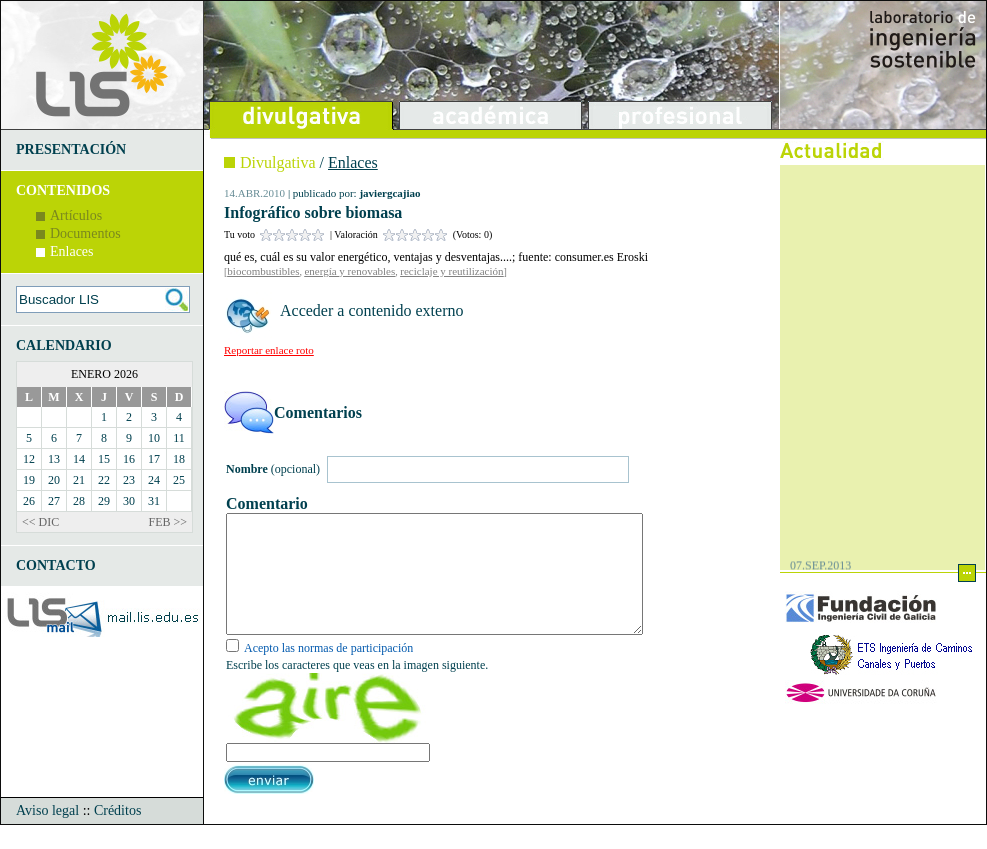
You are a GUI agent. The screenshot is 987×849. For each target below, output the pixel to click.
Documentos (85, 233)
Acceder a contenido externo (371, 310)
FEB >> (167, 522)
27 (54, 501)
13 (54, 459)
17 (154, 459)
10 (154, 438)
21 (79, 480)
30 (129, 501)
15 (104, 459)
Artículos (76, 215)
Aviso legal (47, 834)
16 (129, 459)
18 (179, 459)
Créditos (117, 834)
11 (179, 438)
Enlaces (72, 251)
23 (129, 480)
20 (54, 480)
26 (29, 501)
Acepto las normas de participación (328, 672)
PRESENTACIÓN (71, 149)
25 (179, 480)
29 (104, 501)
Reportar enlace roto (269, 350)
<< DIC (40, 522)
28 (79, 501)
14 (79, 459)
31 (154, 501)
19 (29, 480)
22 (104, 480)
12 (29, 459)
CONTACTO (56, 565)
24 (154, 480)
